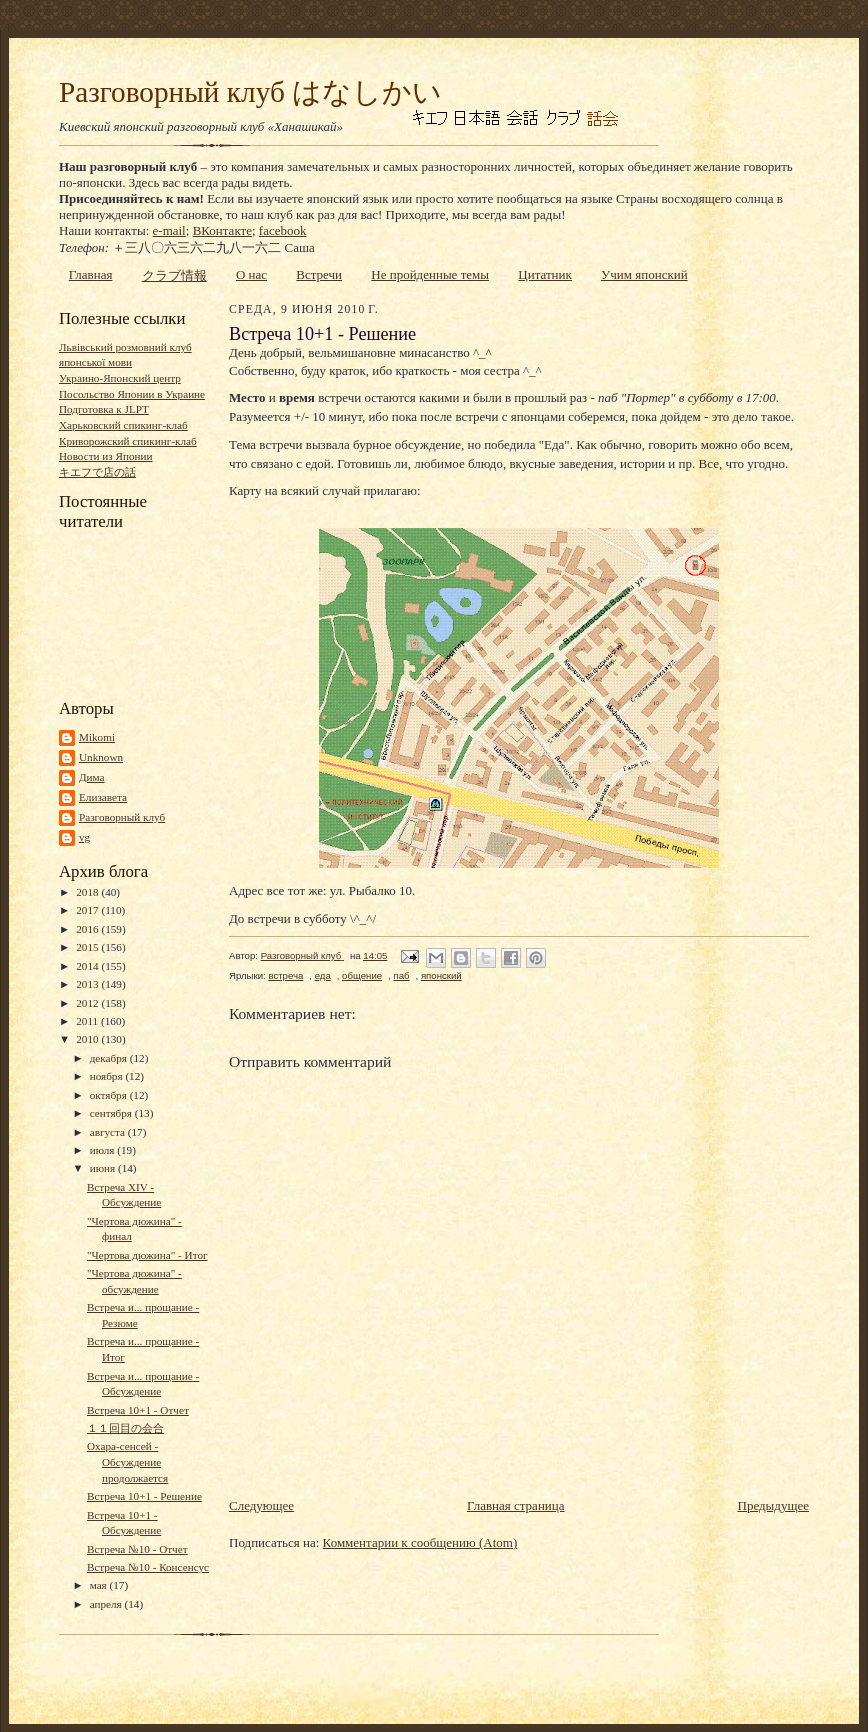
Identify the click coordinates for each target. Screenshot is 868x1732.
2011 (88, 1021)
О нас (251, 274)
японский (441, 975)
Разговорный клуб (122, 817)
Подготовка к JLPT (104, 409)
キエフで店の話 (97, 472)
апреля (107, 1604)
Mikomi (97, 737)
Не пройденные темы (430, 274)
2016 (88, 929)
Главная (91, 274)
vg (84, 837)
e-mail (169, 230)
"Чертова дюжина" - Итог (147, 1255)
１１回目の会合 (125, 1428)
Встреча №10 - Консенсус (148, 1567)
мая (100, 1585)
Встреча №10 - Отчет (137, 1549)
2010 (88, 1039)
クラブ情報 (174, 275)
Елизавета (103, 797)
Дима (92, 777)
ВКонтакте (222, 230)
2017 (88, 910)
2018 (88, 892)
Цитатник (545, 274)
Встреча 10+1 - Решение (144, 1496)
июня (104, 1168)
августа (109, 1132)
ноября (108, 1076)
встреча (285, 975)
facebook (283, 230)
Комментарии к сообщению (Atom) (420, 1542)
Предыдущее (774, 1505)
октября (110, 1095)
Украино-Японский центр (120, 378)
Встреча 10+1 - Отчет (138, 1410)
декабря (110, 1058)
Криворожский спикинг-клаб (128, 441)
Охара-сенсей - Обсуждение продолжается (127, 1461)
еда (323, 975)
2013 (88, 984)
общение (362, 975)
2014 (88, 966)
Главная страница (515, 1505)
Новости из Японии (105, 456)
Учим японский (644, 274)
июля (104, 1150)
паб (401, 975)
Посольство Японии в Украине (132, 394)
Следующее (261, 1505)
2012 (88, 1003)
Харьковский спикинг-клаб (123, 425)
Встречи (319, 274)
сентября (112, 1113)
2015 (88, 947)
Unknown (101, 757)
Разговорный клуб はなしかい (250, 92)
